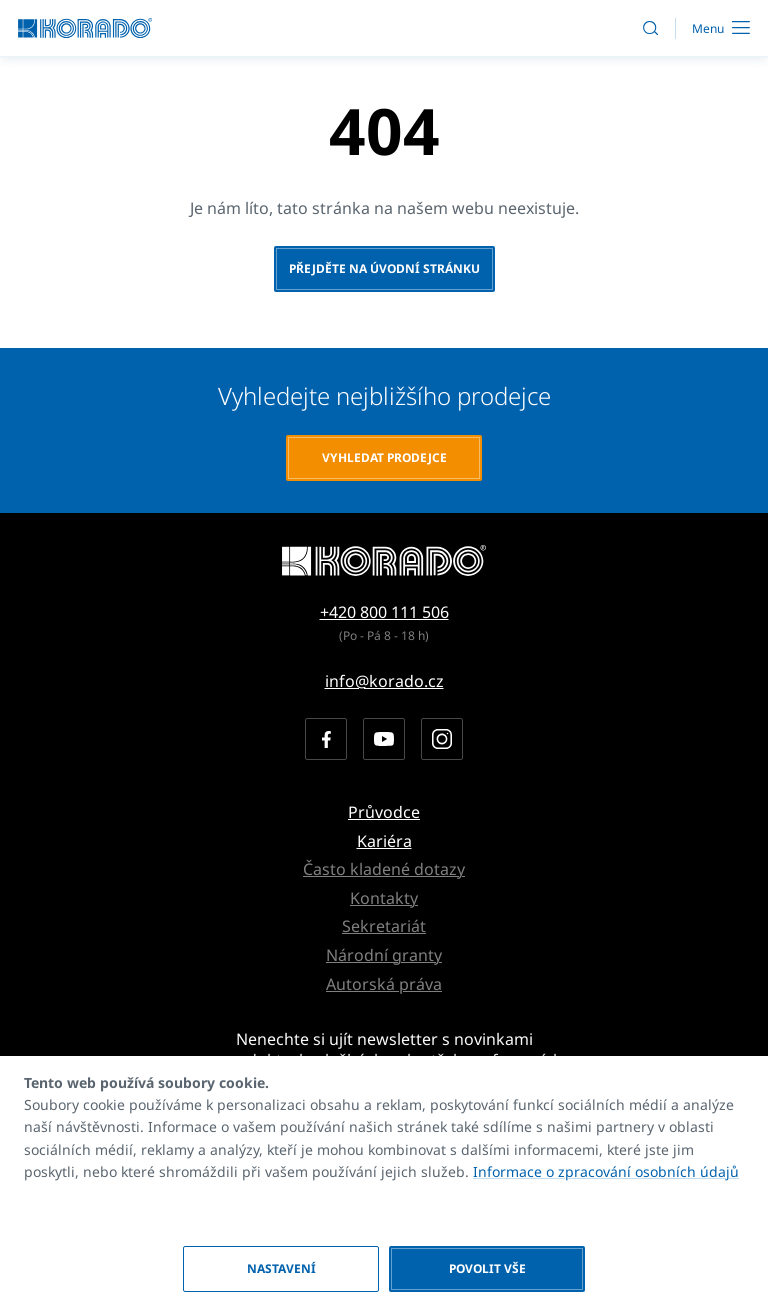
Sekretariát (384, 926)
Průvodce (384, 812)
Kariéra (384, 841)
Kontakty (384, 898)
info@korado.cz (384, 681)
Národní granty (384, 955)
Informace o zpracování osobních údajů (606, 1171)
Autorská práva (384, 984)
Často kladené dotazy (384, 869)
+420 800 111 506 (384, 612)
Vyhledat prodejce (384, 457)
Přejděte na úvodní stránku (384, 268)
